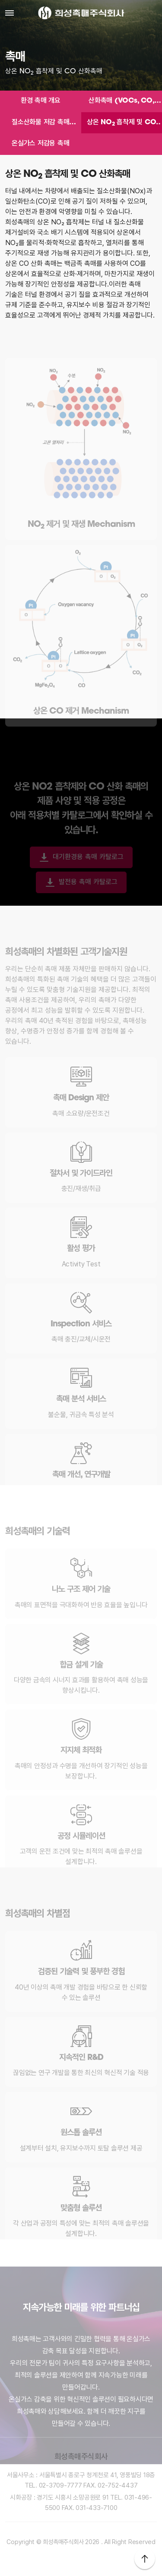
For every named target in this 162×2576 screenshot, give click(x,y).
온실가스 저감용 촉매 (40, 143)
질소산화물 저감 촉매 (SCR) (40, 124)
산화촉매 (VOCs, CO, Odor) (121, 102)
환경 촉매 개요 (40, 101)
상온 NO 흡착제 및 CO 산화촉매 (121, 124)
